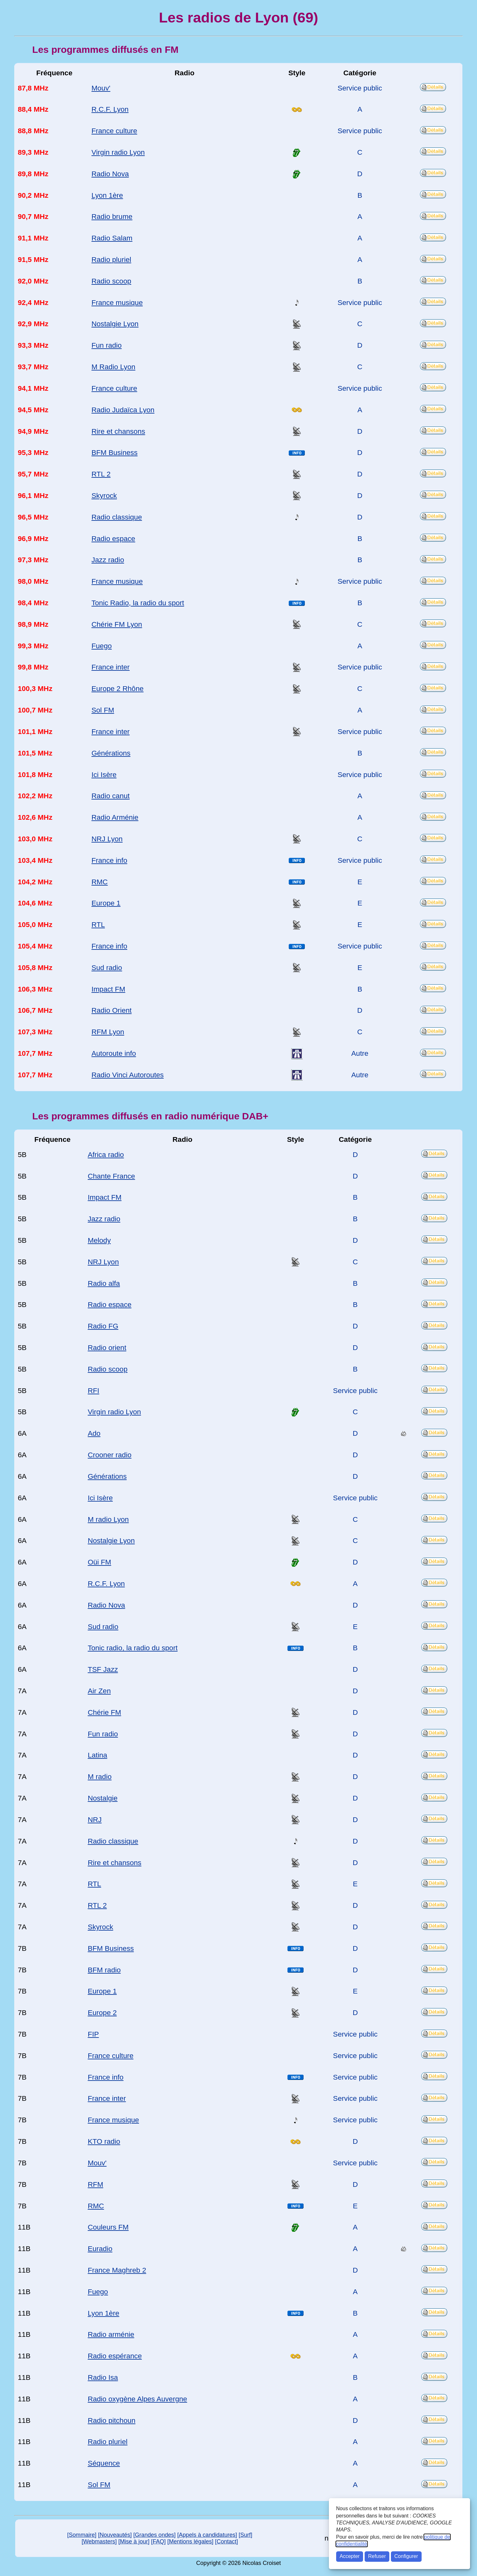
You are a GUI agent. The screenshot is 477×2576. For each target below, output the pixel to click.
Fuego (101, 646)
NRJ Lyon (106, 839)
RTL (98, 925)
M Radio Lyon (113, 367)
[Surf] (245, 2535)
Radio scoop (111, 281)
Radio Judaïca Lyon (122, 410)
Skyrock (104, 496)
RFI (93, 1391)
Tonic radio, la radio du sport (133, 1648)
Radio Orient (111, 1010)
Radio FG (103, 1326)
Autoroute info (113, 1053)
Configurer (406, 2556)
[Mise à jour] (133, 2541)
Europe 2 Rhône (117, 689)
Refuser (377, 2556)
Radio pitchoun (111, 2420)
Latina (97, 1755)
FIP (93, 2034)
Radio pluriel (111, 260)
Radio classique (116, 517)
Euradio (100, 2249)
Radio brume (111, 217)
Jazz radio (107, 560)
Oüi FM (99, 1562)
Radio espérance (115, 2356)
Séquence (104, 2463)
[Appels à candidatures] (207, 2535)
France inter (110, 667)
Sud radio (106, 968)
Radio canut (110, 796)
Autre (359, 1053)
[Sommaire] (81, 2535)
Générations (110, 753)
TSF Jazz (103, 1669)
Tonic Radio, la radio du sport (137, 603)
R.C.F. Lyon (110, 109)
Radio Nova (110, 174)
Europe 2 (102, 2013)
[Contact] (226, 2541)
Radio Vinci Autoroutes (127, 1075)
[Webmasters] (99, 2541)
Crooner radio (109, 1455)
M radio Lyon (108, 1519)
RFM (95, 2184)
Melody (99, 1240)
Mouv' (100, 88)
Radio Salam (111, 238)
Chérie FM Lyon (116, 624)
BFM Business (114, 453)
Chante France (111, 1176)
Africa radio (106, 1155)
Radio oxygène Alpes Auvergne (137, 2399)
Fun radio (106, 345)
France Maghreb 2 (117, 2270)
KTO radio (104, 2141)
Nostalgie (102, 1798)
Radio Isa (103, 2377)
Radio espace (113, 539)
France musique (117, 303)
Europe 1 (106, 903)
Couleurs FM (108, 2227)
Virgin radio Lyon (118, 152)
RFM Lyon (107, 1032)
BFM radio (104, 1970)
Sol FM (102, 710)
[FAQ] (158, 2541)
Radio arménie (111, 2334)
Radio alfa (104, 1283)
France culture (114, 131)
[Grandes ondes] (154, 2535)
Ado (94, 1433)
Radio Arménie (114, 817)
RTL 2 (100, 474)
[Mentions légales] (190, 2541)
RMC (99, 882)
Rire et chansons (118, 431)
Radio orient (107, 1348)
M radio (99, 1777)
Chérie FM (104, 1712)
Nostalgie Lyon (115, 324)
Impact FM (108, 989)
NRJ (95, 1820)
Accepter (350, 2556)
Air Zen (99, 1691)
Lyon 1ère (107, 195)
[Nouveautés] (115, 2535)
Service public (359, 88)
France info (109, 860)
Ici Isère (103, 775)
